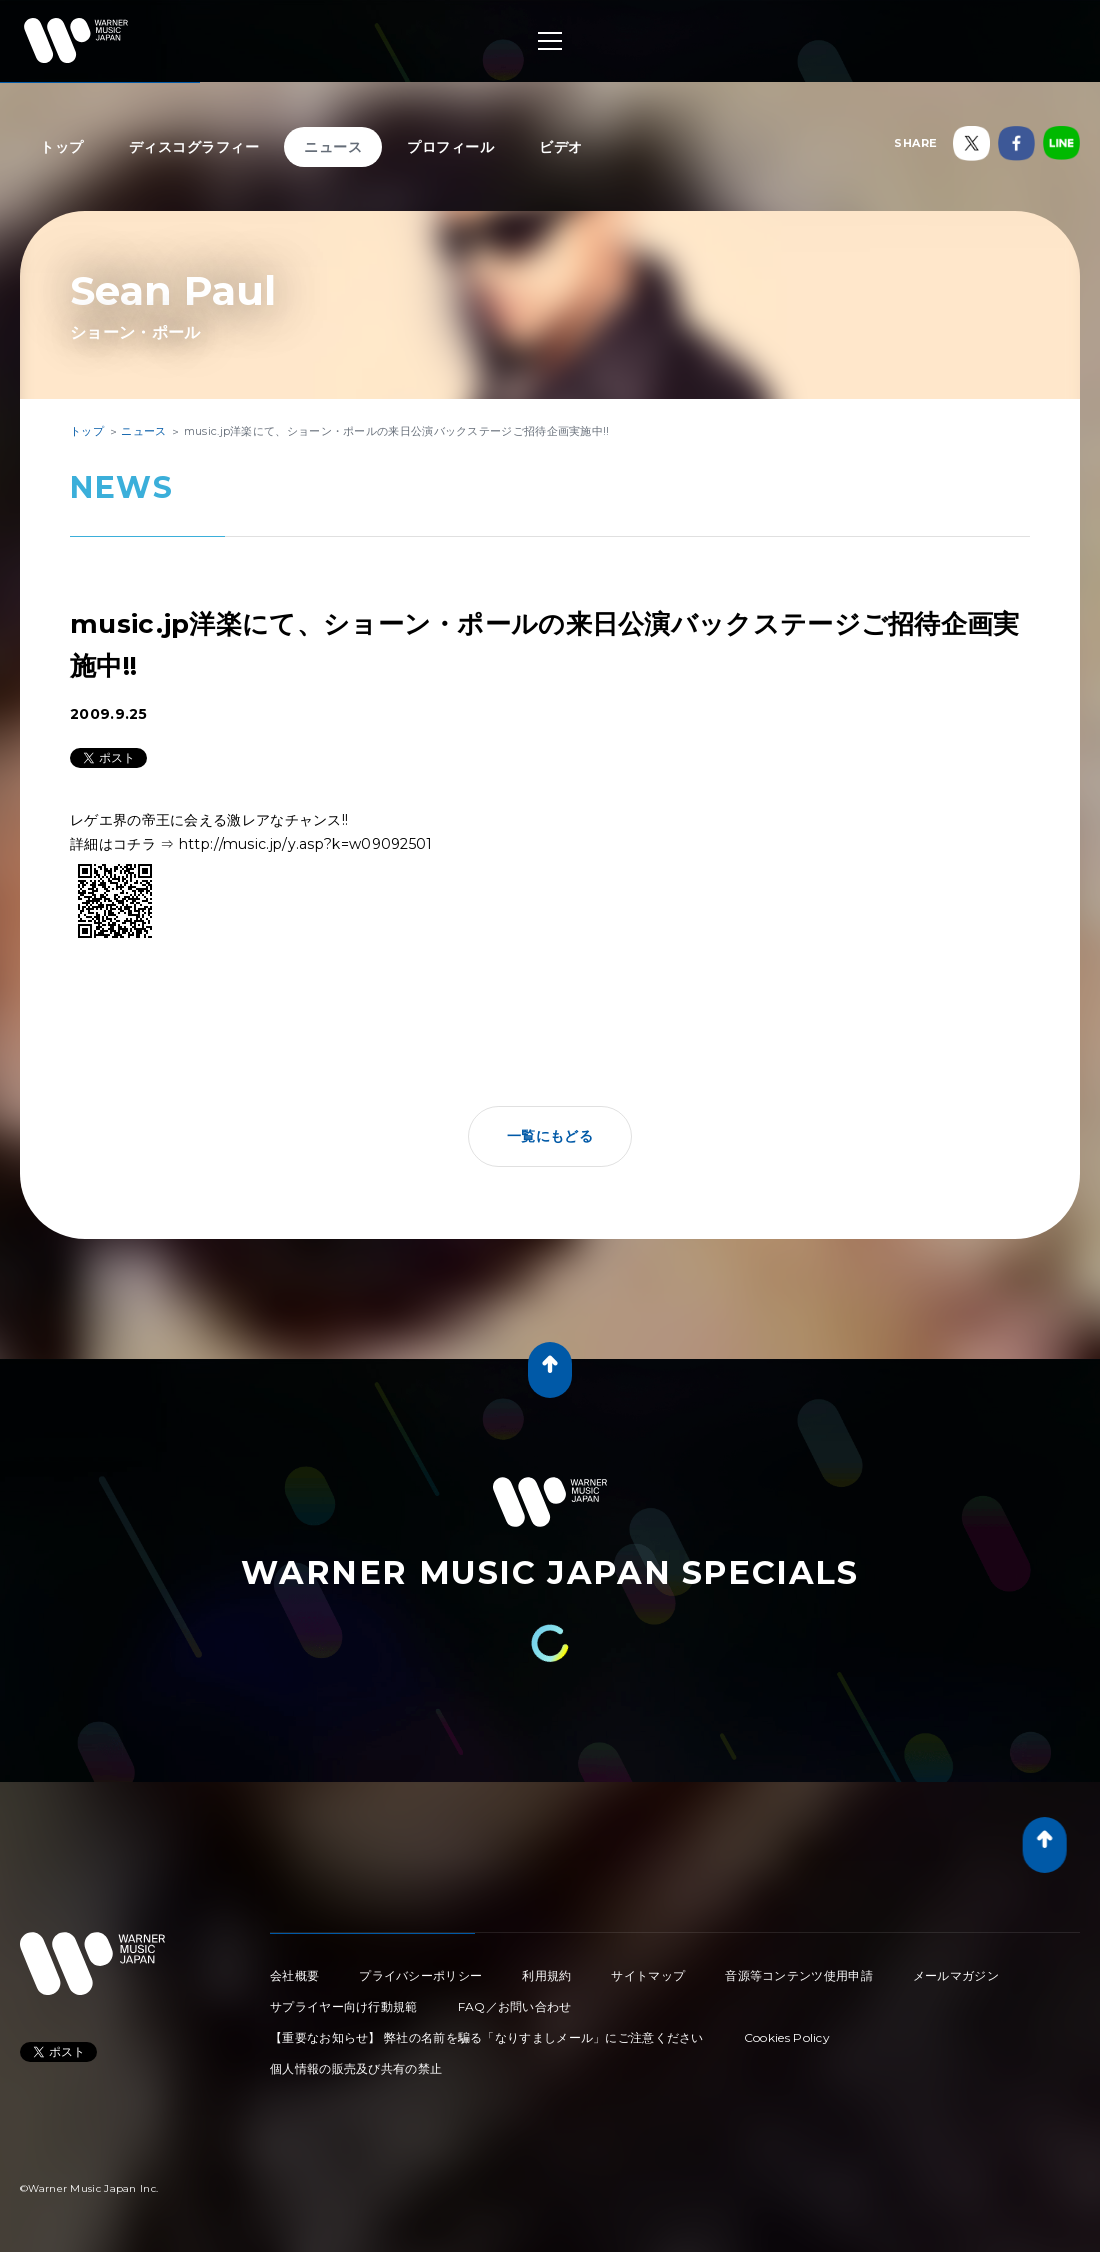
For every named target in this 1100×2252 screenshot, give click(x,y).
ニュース (333, 147)
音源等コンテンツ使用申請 (799, 1975)
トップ (62, 147)
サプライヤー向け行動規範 (344, 2006)
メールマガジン (956, 1975)
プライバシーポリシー (420, 1975)
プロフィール (450, 147)
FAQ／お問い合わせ (515, 2006)
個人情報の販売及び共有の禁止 (356, 2068)
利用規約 (546, 1975)
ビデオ (561, 147)
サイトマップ (648, 1975)
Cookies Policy (787, 2037)
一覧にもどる (550, 1136)
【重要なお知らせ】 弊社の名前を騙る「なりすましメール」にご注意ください (487, 2037)
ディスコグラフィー (194, 147)
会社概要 (294, 1975)
